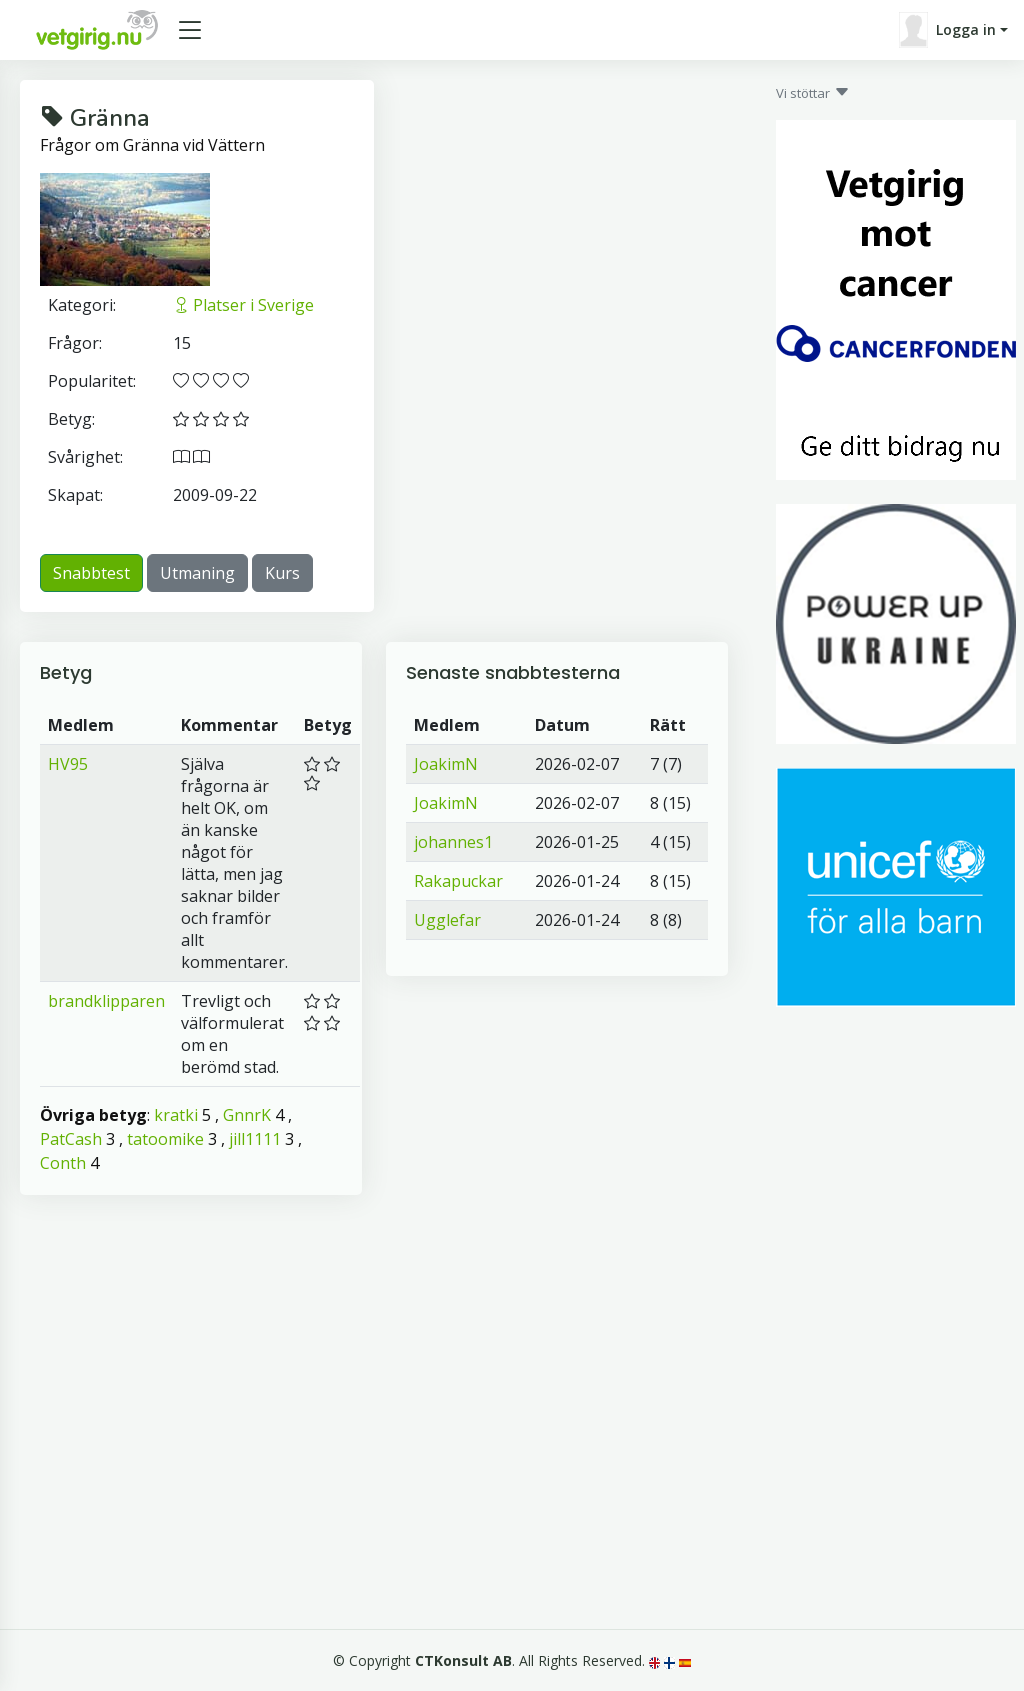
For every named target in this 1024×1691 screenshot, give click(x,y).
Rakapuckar (458, 881)
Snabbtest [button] (91, 573)
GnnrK (247, 1115)
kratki (176, 1115)
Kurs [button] (282, 573)
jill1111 (255, 1139)
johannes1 (453, 842)
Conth (63, 1163)
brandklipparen (106, 1001)
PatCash (71, 1139)
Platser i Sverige (243, 305)
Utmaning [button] (197, 573)
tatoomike (165, 1139)
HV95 (68, 764)
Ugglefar (447, 920)
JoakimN (446, 764)
